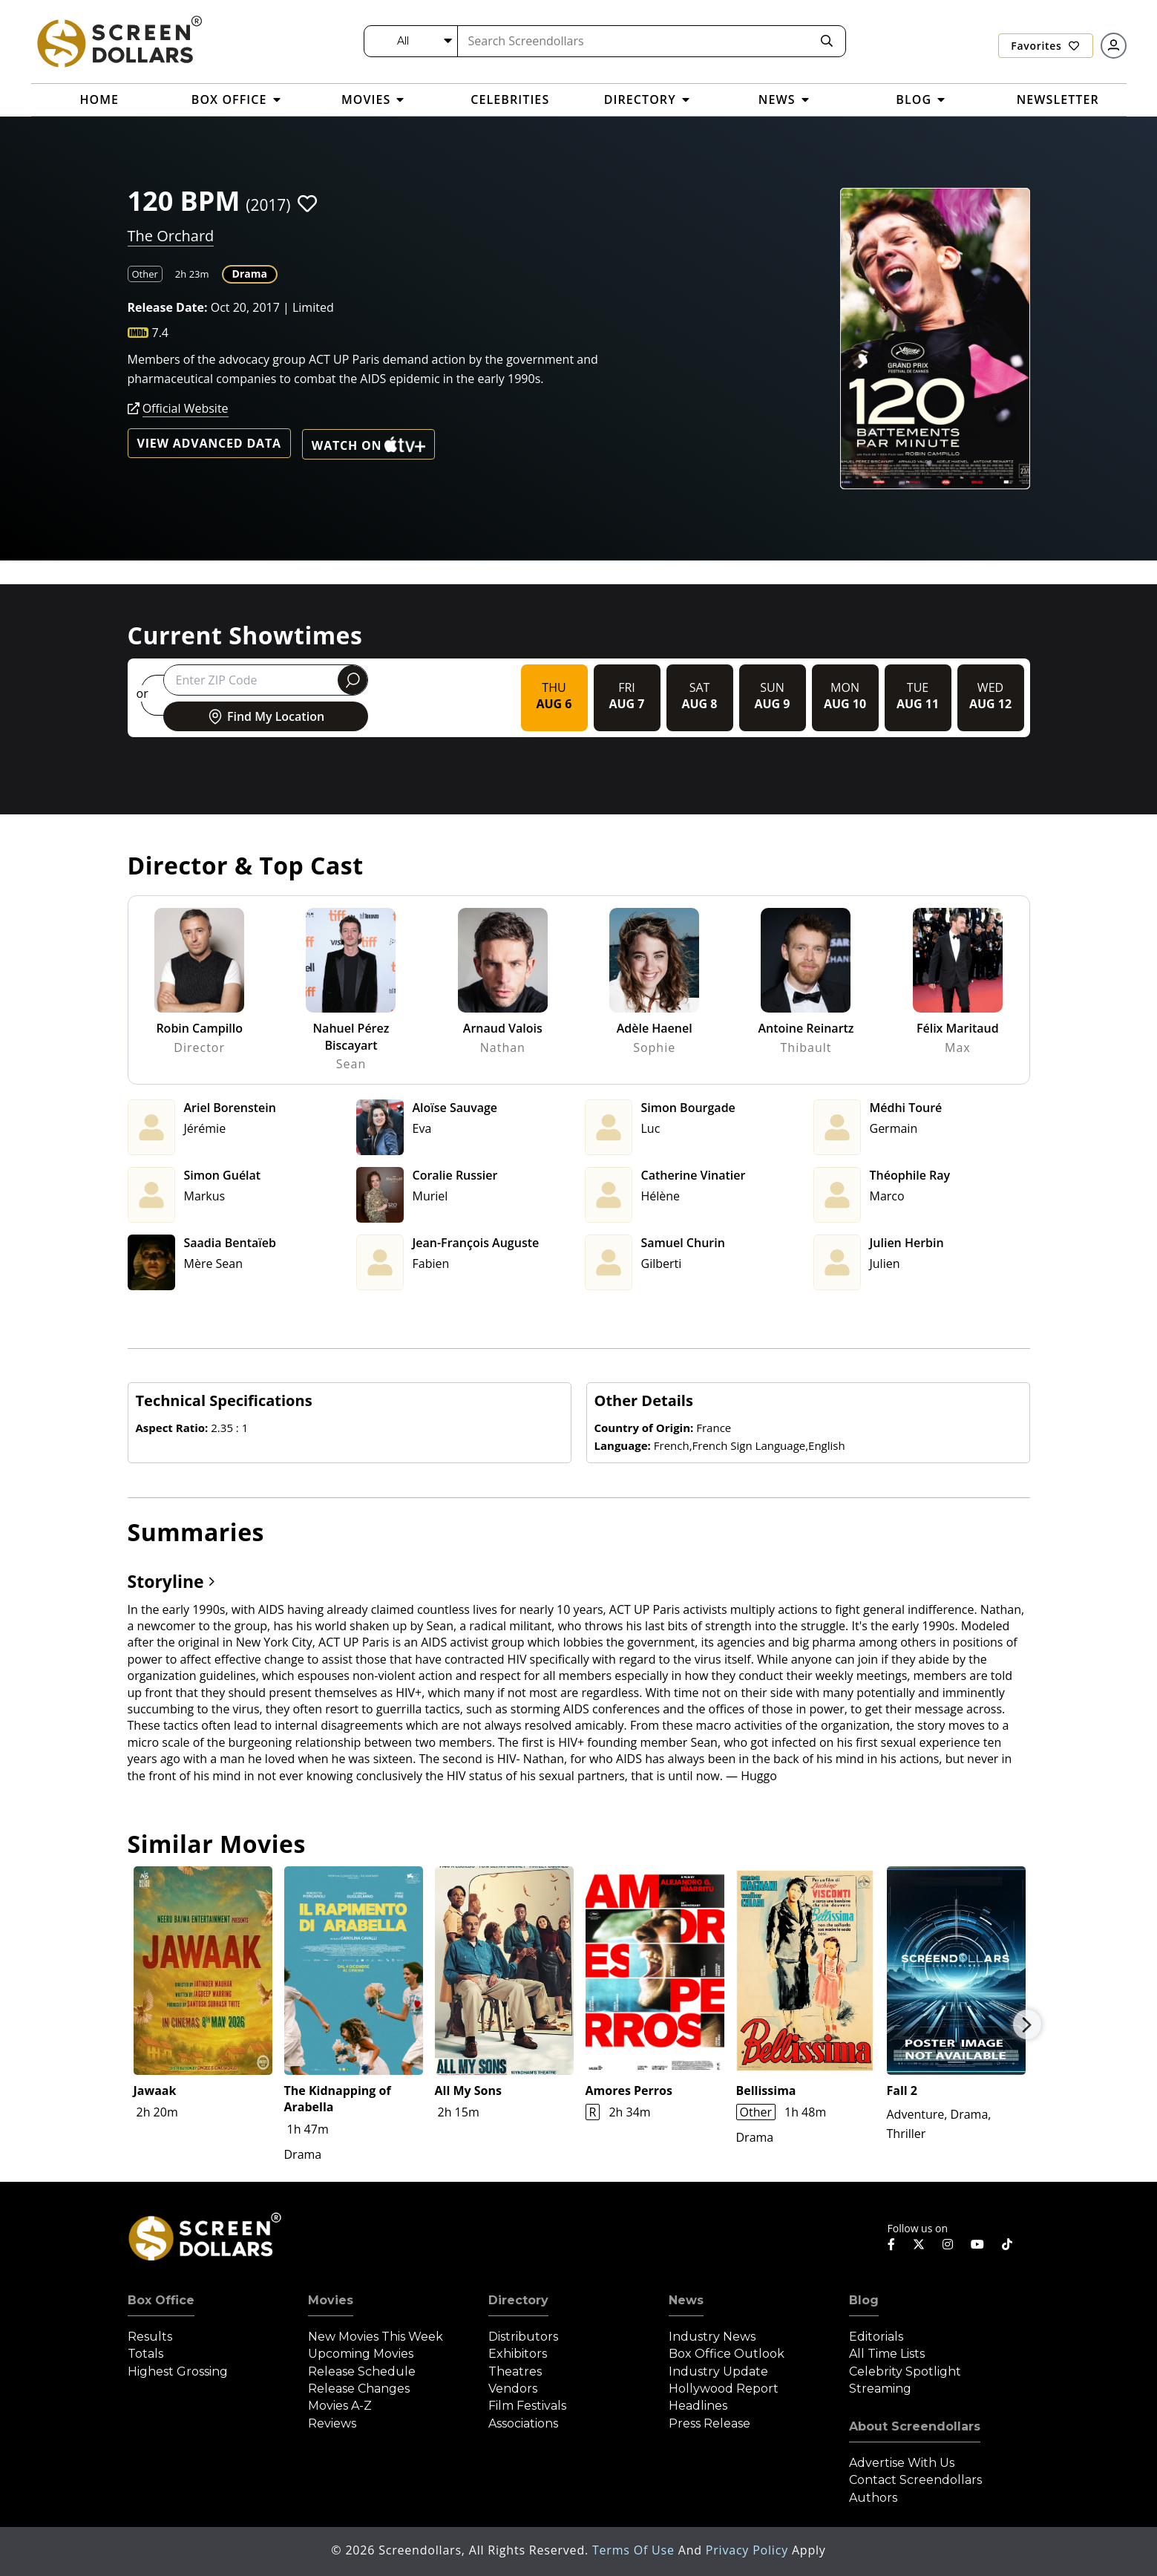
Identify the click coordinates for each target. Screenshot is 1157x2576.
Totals (145, 2354)
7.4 (160, 332)
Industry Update (718, 2371)
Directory (518, 2300)
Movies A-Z (340, 2406)
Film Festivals (527, 2406)
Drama (249, 274)
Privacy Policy (749, 2550)
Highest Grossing (178, 2371)
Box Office (161, 2300)
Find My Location (265, 716)
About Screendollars (914, 2426)
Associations (523, 2423)
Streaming (880, 2389)
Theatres (515, 2371)
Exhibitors (517, 2354)
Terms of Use (635, 2550)
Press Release (709, 2423)
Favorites (1045, 46)
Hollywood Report (724, 2389)
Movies (330, 2300)
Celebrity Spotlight (905, 2371)
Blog (864, 2300)
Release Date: (168, 307)
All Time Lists (887, 2354)
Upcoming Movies (360, 2354)
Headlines (698, 2406)
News (686, 2300)
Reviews (332, 2423)
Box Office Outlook (726, 2354)
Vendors (512, 2389)
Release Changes (359, 2389)
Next (1027, 2024)
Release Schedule (362, 2371)
